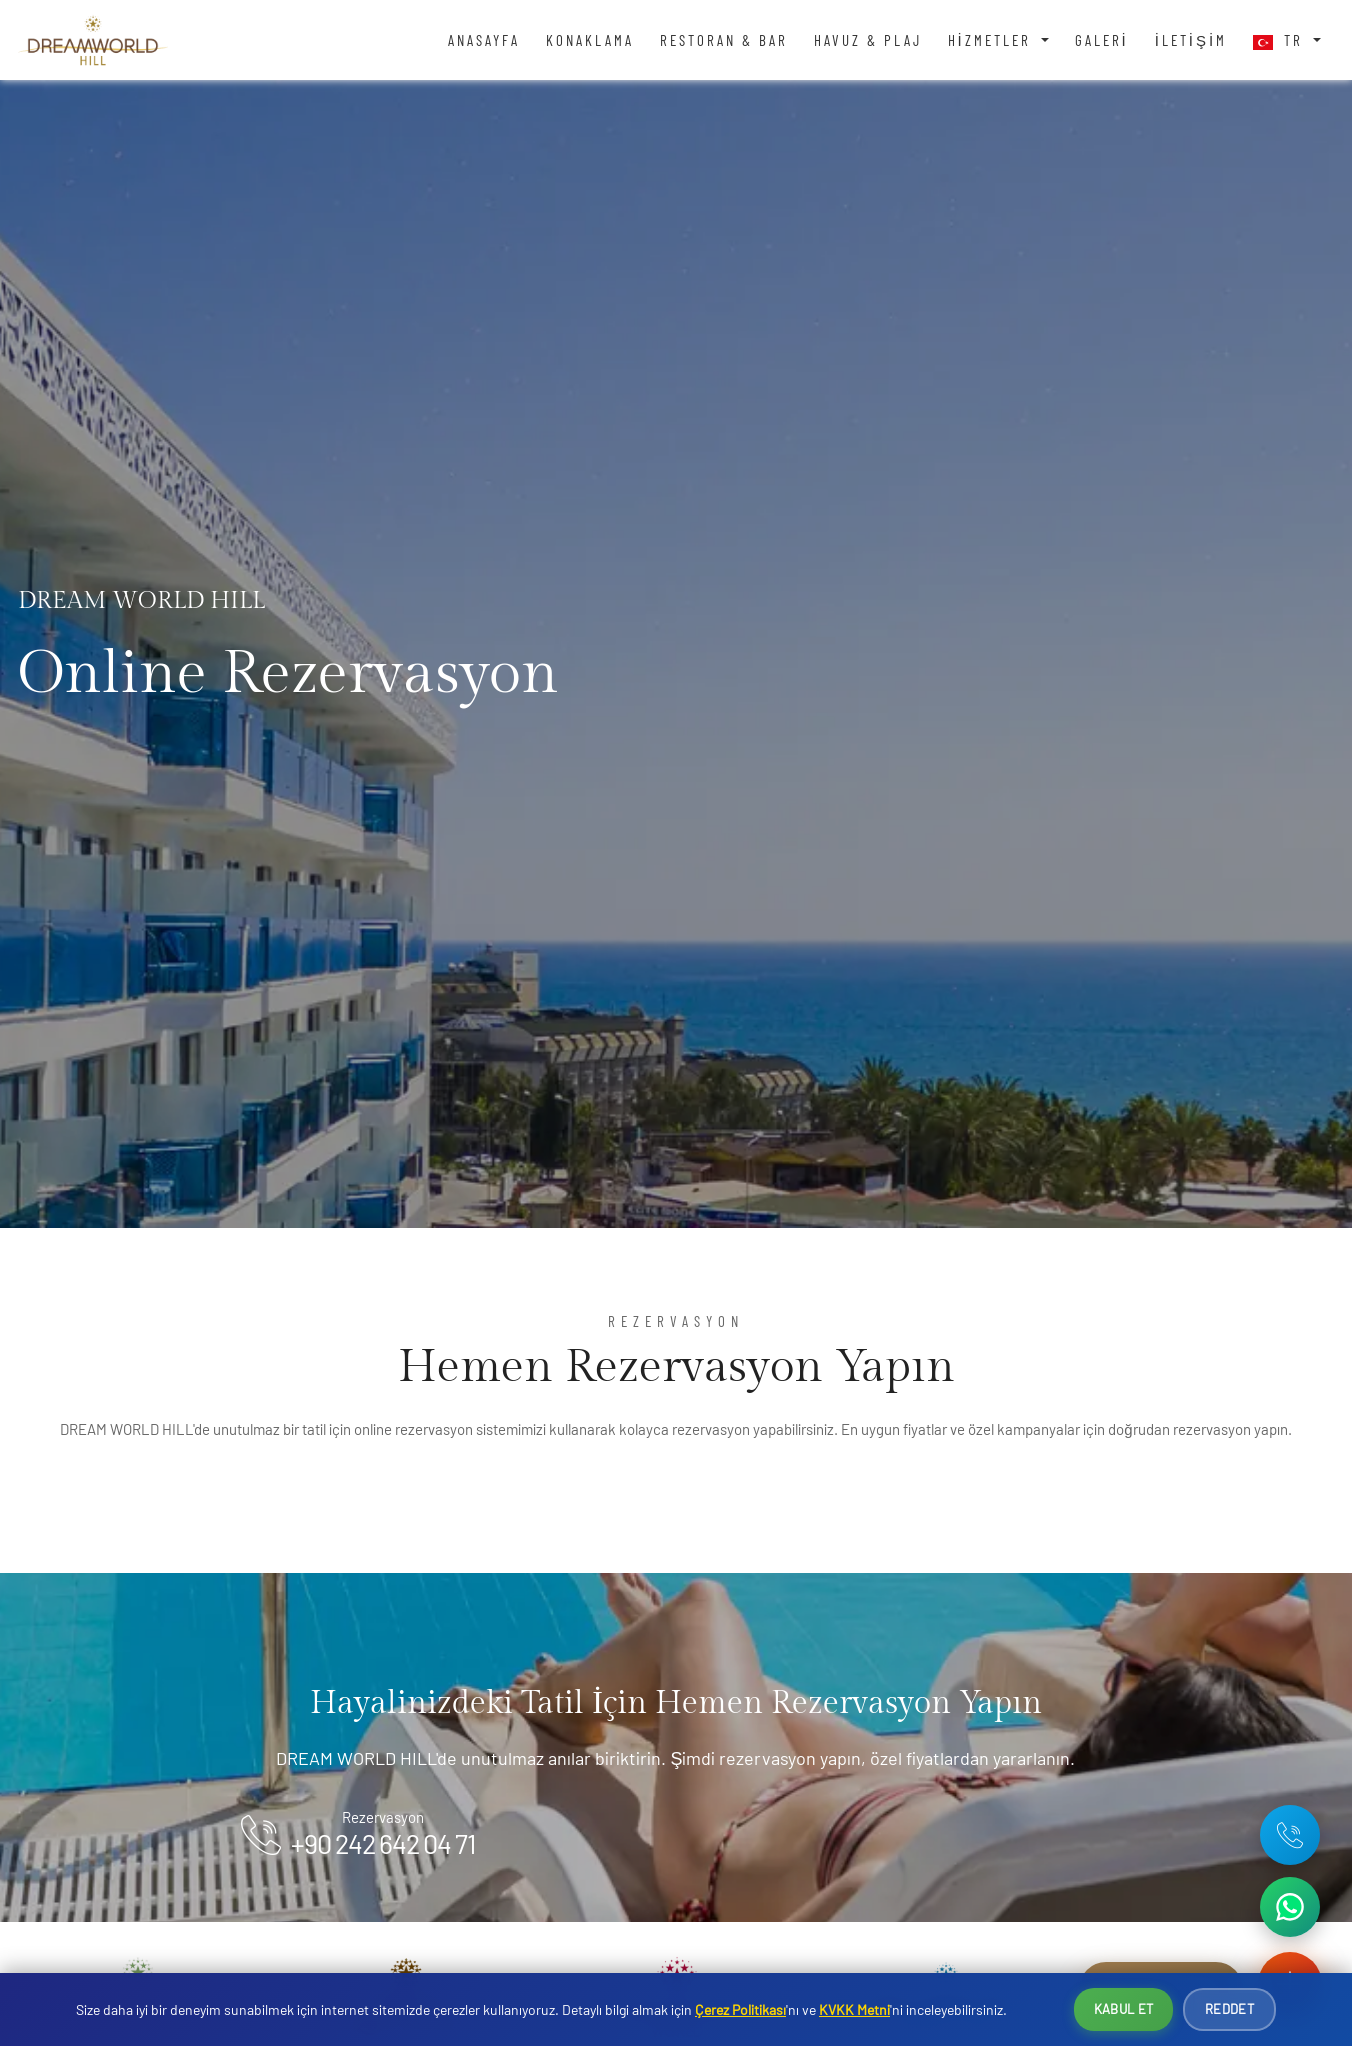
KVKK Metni (854, 2009)
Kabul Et (1123, 2009)
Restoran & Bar (724, 40)
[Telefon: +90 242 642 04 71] (1290, 1835)
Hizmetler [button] (992, 40)
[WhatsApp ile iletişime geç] (1290, 1907)
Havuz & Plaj (868, 40)
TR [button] (1281, 40)
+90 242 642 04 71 (383, 1843)
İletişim (1191, 40)
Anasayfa (484, 40)
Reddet (1229, 2009)
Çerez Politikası (740, 2009)
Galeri (1102, 40)
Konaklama (590, 40)
